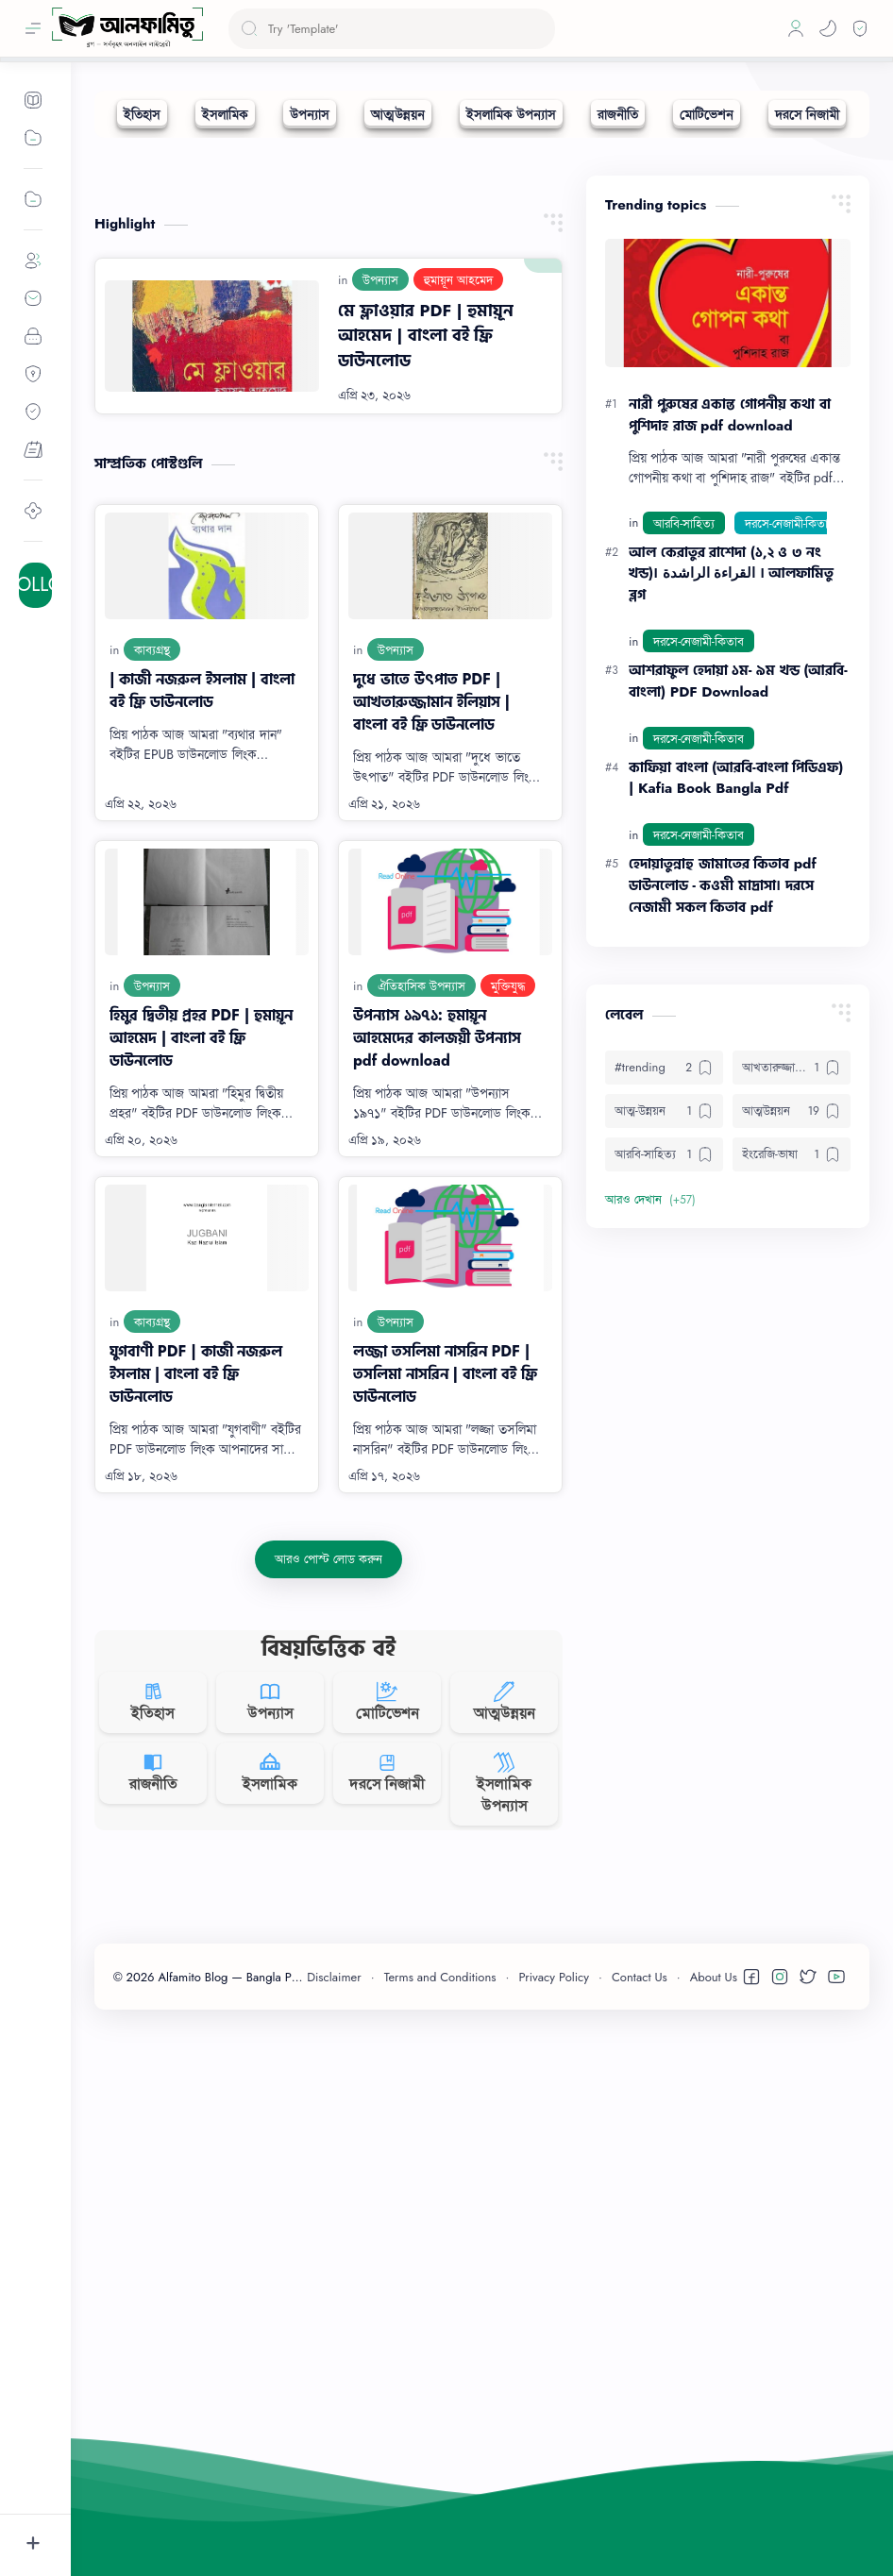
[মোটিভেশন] (706, 114)
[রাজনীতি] (618, 114)
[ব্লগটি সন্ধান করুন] (391, 28)
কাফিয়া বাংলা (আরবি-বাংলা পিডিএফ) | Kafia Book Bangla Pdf (736, 1061)
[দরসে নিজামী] (807, 114)
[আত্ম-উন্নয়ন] (664, 1394)
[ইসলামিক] (225, 114)
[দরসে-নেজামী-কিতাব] (789, 806)
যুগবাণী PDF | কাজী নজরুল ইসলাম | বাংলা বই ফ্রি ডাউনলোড (196, 1657)
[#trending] (664, 1351)
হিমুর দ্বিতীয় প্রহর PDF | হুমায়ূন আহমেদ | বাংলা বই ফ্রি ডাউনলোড (201, 1321)
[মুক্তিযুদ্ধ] (507, 1268)
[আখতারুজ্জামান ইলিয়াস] (792, 1351)
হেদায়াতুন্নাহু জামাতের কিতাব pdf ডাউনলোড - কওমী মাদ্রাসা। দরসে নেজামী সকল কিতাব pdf (723, 1168)
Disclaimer (334, 2525)
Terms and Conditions (440, 2525)
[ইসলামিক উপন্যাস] (511, 114)
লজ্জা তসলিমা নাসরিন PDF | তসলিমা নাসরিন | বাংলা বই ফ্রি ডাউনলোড (445, 1657)
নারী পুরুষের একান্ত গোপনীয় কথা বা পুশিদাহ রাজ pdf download (730, 698)
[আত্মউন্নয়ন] (397, 114)
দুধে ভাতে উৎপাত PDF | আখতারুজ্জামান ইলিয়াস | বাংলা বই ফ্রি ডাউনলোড (431, 985)
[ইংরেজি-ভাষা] (792, 1438)
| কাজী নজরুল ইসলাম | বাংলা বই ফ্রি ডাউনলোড (202, 973)
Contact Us (639, 2525)
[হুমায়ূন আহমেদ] (458, 562)
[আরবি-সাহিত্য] (684, 806)
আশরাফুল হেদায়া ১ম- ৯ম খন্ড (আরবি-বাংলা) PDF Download (738, 964)
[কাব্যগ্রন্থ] (152, 932)
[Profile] (796, 28)
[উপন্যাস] (309, 114)
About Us (713, 2525)
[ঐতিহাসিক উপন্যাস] (421, 1268)
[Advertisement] (481, 289)
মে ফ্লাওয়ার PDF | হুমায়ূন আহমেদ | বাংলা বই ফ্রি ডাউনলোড (426, 618)
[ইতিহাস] (142, 114)
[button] (828, 28)
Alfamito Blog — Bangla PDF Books (258, 2525)
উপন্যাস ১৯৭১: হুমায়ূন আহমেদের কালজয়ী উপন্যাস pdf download (437, 1321)
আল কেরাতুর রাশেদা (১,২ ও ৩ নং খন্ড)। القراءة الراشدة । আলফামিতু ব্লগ (731, 857)
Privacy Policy (553, 2525)
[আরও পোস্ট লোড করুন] (328, 1842)
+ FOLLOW (35, 584)
